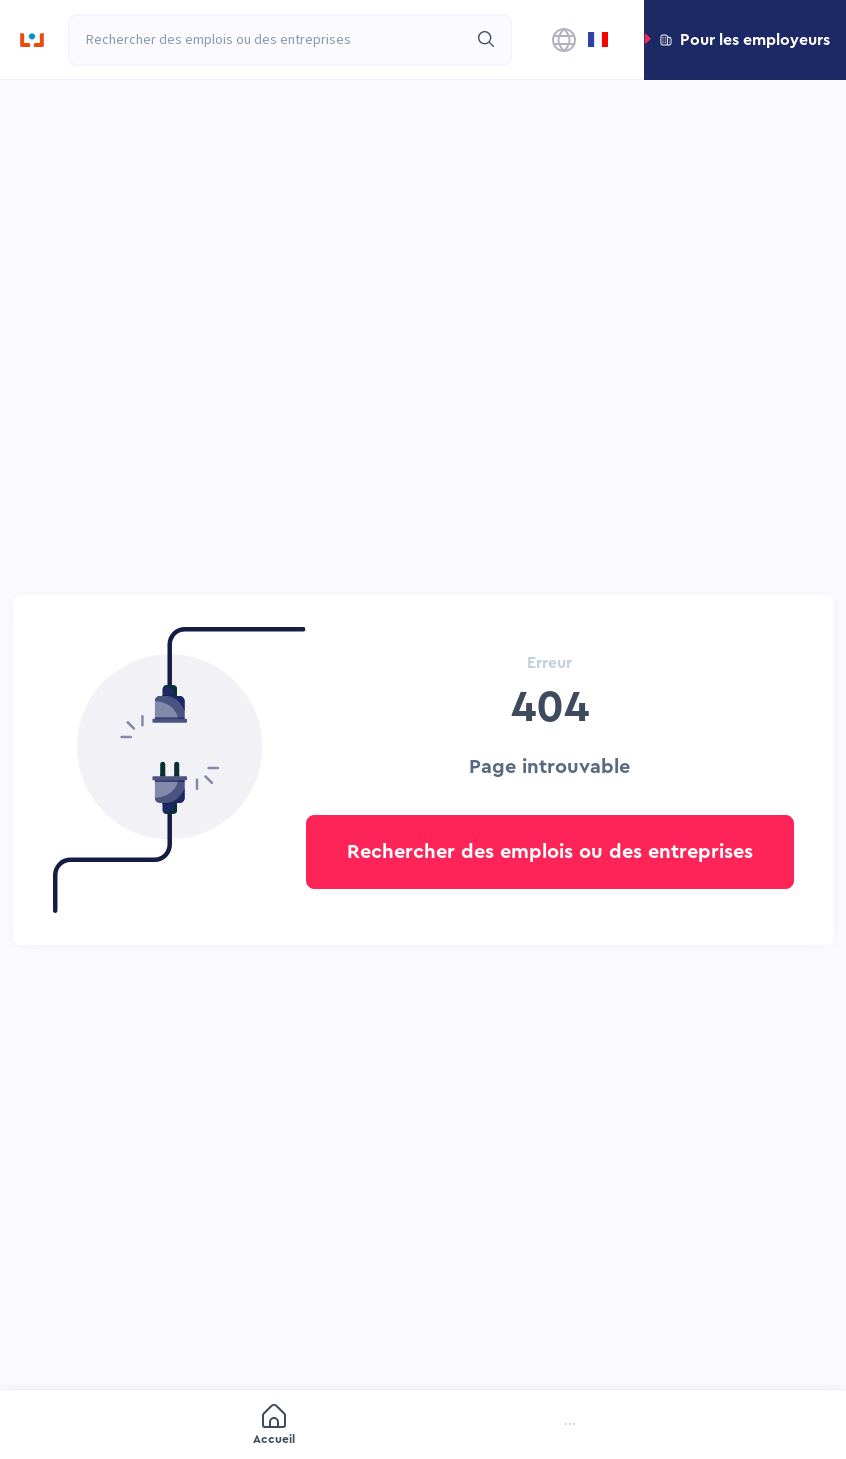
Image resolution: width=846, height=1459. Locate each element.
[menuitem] (129, 1426)
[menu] (423, 1426)
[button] (745, 40)
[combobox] (268, 40)
